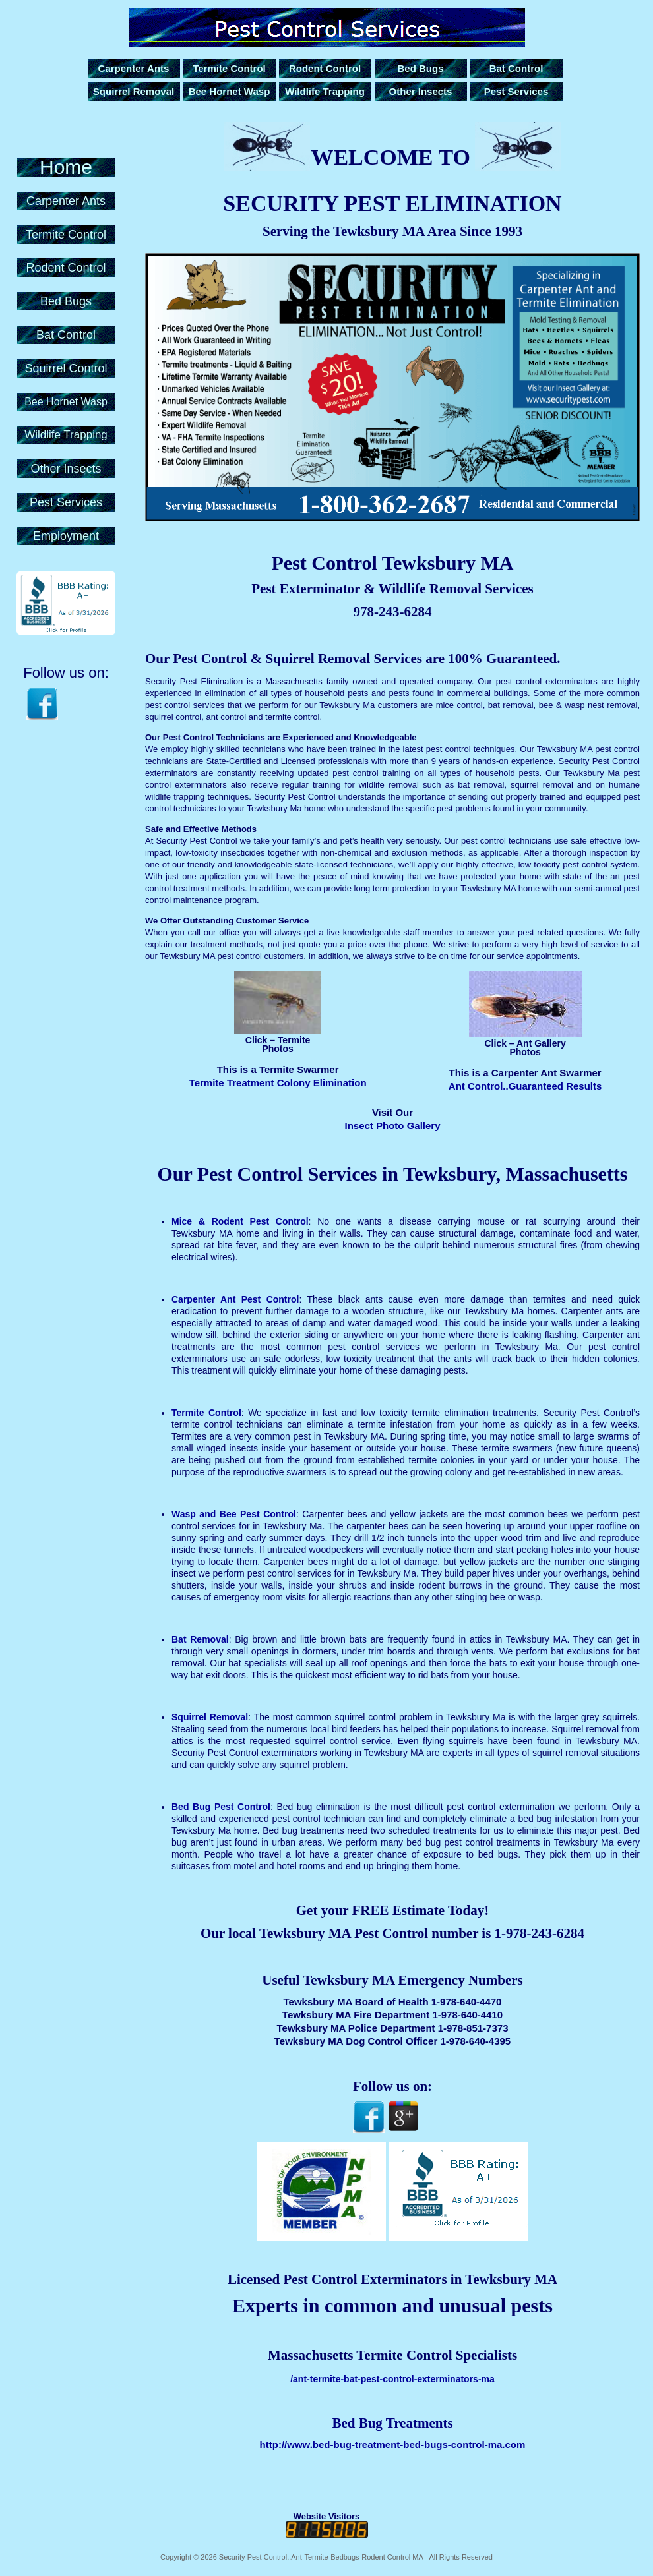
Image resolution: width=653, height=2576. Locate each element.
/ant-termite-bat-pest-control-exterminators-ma (392, 2379)
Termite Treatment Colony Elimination (278, 1082)
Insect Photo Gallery (392, 1125)
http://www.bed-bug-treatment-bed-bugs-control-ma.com (393, 2444)
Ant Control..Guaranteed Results (525, 1086)
